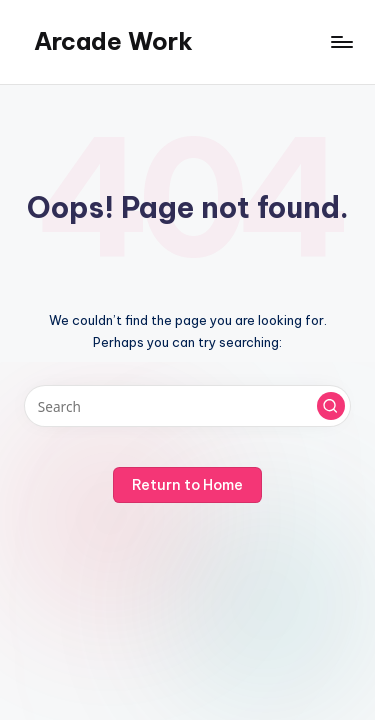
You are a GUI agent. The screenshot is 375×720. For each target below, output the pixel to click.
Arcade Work (113, 41)
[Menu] (341, 41)
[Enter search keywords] (187, 406)
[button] (331, 406)
